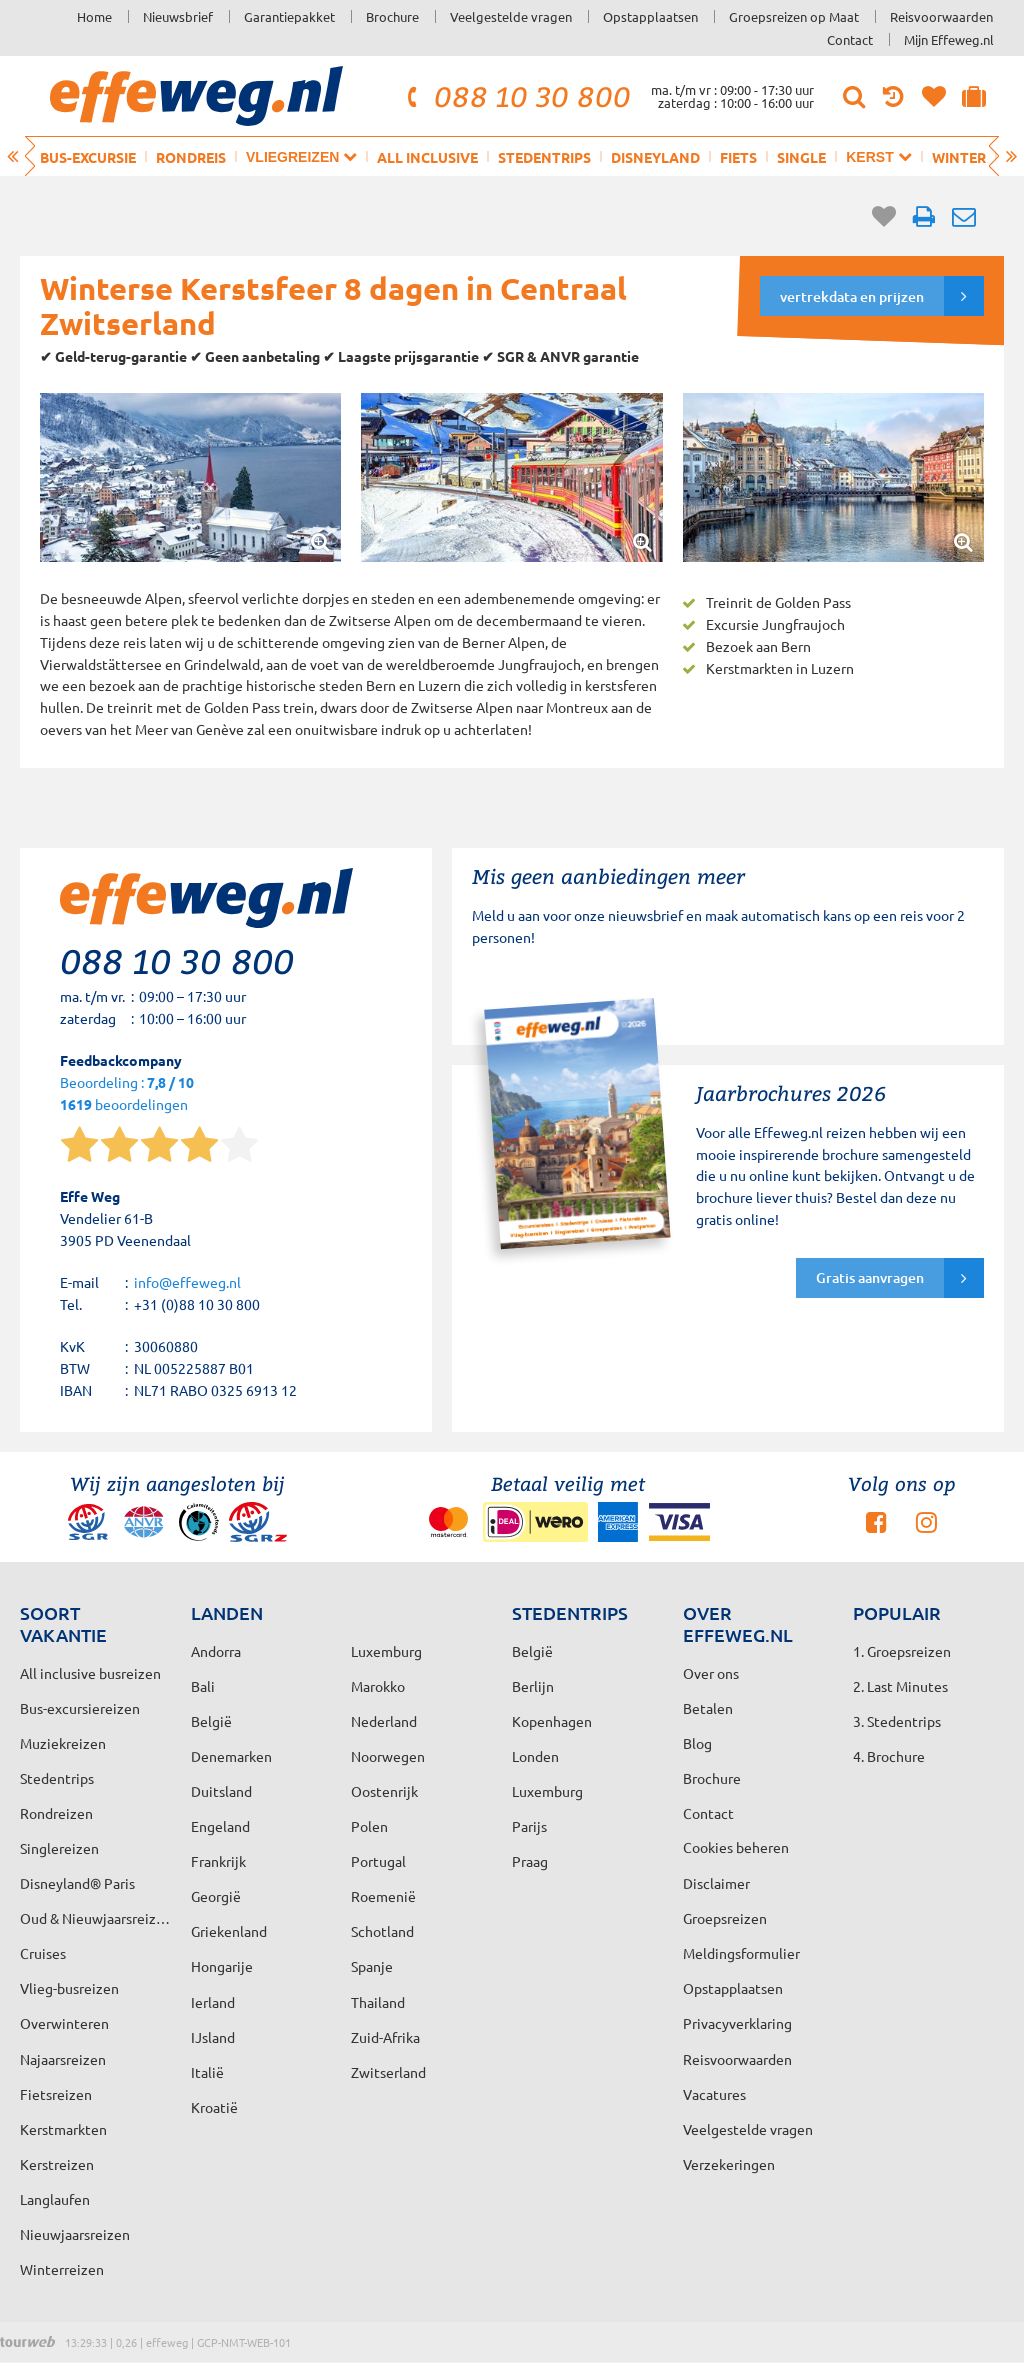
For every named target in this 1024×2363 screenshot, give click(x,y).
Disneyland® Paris (77, 1883)
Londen (535, 1756)
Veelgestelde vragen (511, 16)
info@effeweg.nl (187, 1282)
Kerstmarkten (63, 2129)
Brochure (392, 16)
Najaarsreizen (63, 2059)
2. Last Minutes (900, 1686)
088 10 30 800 (516, 96)
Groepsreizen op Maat (794, 16)
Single (801, 157)
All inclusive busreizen (90, 1673)
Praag (530, 1861)
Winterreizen (62, 2269)
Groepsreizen (725, 1918)
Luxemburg (547, 1791)
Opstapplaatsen (650, 16)
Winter (959, 157)
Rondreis (191, 157)
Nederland (384, 1721)
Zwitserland (388, 2072)
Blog (697, 1743)
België (211, 1721)
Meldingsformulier (741, 1953)
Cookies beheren (736, 1847)
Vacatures (714, 2094)
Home (94, 16)
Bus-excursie (88, 157)
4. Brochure (889, 1756)
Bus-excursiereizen (80, 1708)
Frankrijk (218, 1861)
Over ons (711, 1673)
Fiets (738, 157)
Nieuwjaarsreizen (75, 2234)
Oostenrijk (384, 1791)
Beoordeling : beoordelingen (127, 1094)
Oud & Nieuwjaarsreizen (95, 1918)
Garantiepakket (289, 16)
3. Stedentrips (897, 1721)
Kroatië (214, 2107)
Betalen (708, 1708)
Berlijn (533, 1686)
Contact (850, 39)
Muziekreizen (63, 1743)
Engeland (220, 1826)
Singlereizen (59, 1848)
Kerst (878, 156)
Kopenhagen (552, 1721)
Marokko (378, 1686)
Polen (369, 1826)
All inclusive (427, 157)
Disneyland (655, 157)
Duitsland (221, 1791)
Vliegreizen (301, 156)
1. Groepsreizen (902, 1651)
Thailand (378, 2002)
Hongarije (222, 1966)
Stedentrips (544, 157)
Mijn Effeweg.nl (949, 39)
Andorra (216, 1651)
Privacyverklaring (737, 2023)
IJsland (213, 2037)
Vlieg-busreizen (69, 1988)
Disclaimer (716, 1883)
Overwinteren (64, 2023)
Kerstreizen (57, 2164)
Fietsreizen (56, 2094)
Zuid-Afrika (385, 2037)
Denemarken (231, 1756)
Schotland (382, 1931)
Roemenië (383, 1896)
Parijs (529, 1826)
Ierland (213, 2002)
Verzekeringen (729, 2164)
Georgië (216, 1896)
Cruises (43, 1953)
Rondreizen (56, 1813)
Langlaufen (55, 2199)
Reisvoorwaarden (941, 16)
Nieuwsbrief (178, 16)
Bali (203, 1686)
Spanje (372, 1966)
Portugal (378, 1861)
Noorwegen (388, 1756)
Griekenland (229, 1931)
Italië (207, 2072)
